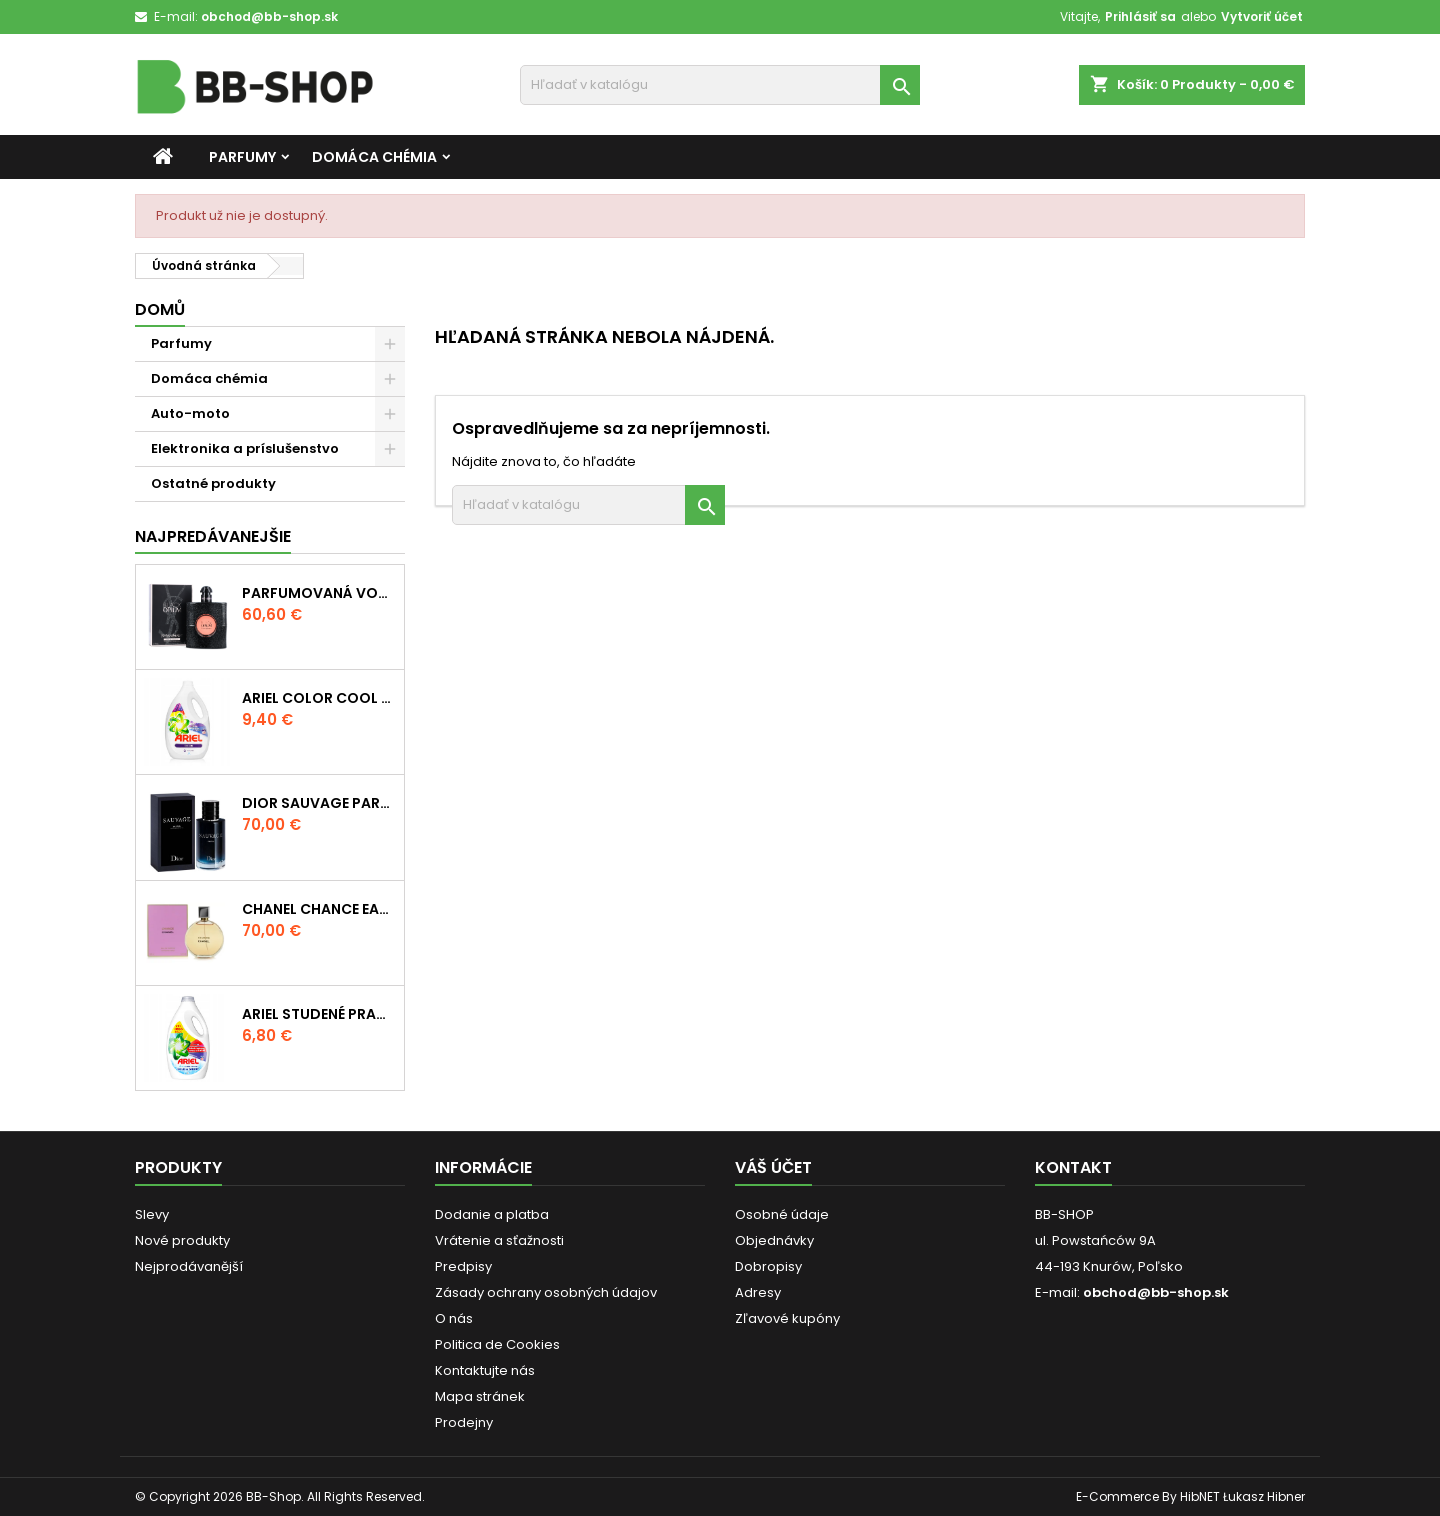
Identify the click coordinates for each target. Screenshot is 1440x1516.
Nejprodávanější (189, 1266)
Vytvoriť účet (1262, 16)
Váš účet (773, 1167)
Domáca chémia (374, 157)
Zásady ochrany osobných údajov (546, 1292)
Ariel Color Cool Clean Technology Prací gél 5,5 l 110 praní (319, 698)
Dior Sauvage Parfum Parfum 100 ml (319, 803)
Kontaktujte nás (485, 1370)
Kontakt (1073, 1167)
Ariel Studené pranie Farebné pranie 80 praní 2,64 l (319, 1014)
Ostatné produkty (213, 483)
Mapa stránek (480, 1396)
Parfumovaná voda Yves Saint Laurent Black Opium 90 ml (319, 593)
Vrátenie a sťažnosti (499, 1240)
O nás (454, 1318)
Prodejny (464, 1422)
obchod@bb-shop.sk (269, 16)
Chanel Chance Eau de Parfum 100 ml (319, 909)
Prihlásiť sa (1140, 16)
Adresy (758, 1292)
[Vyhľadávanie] (720, 85)
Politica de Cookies (497, 1344)
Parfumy (242, 157)
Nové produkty (182, 1240)
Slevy (152, 1214)
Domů (160, 309)
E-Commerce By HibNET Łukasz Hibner (1190, 1496)
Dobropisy (768, 1266)
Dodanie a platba (492, 1214)
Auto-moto (190, 413)
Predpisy (463, 1266)
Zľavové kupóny (787, 1318)
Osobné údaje (782, 1214)
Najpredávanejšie (213, 536)
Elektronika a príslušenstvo (245, 448)
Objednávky (774, 1240)
